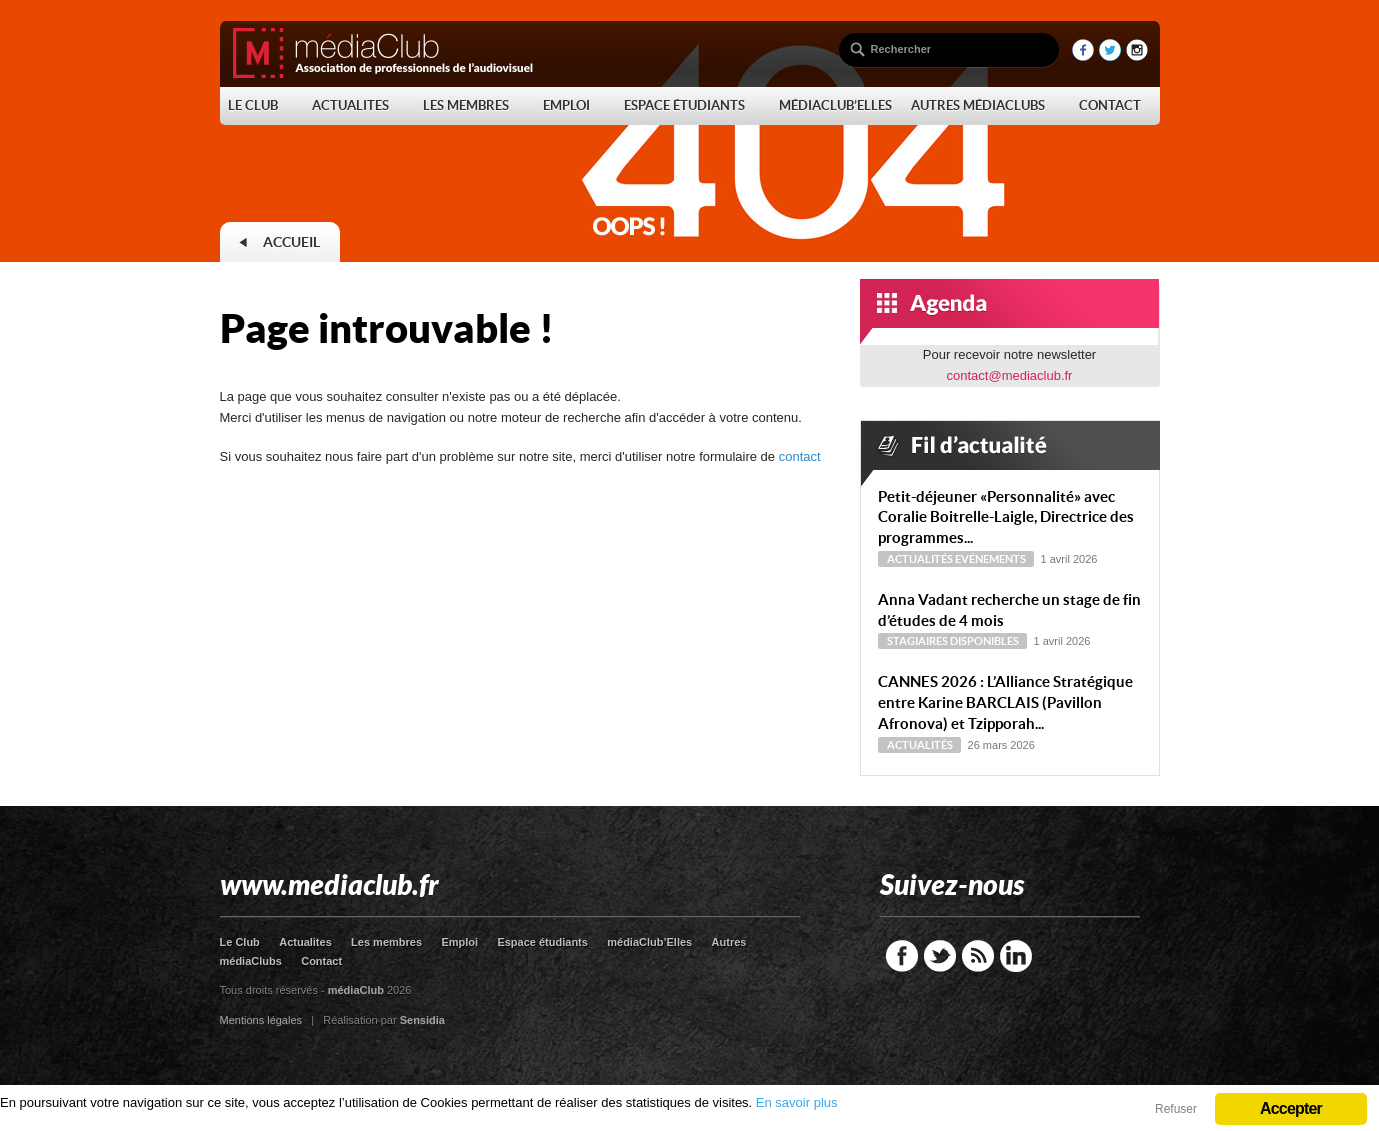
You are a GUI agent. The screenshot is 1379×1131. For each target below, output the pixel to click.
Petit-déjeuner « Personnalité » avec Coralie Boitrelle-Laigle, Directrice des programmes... (1006, 517)
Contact (321, 961)
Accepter (1291, 1108)
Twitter (940, 956)
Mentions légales (261, 1020)
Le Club (240, 942)
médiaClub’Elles (649, 942)
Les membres (386, 942)
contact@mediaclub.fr (1010, 375)
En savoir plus (797, 1102)
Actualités (920, 559)
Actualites (305, 942)
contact (800, 456)
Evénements (990, 559)
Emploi (459, 942)
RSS (978, 956)
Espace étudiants (542, 942)
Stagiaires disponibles (953, 641)
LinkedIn (1016, 956)
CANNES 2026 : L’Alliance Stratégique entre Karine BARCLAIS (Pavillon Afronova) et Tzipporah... (1005, 702)
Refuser (1176, 1109)
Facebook (902, 956)
